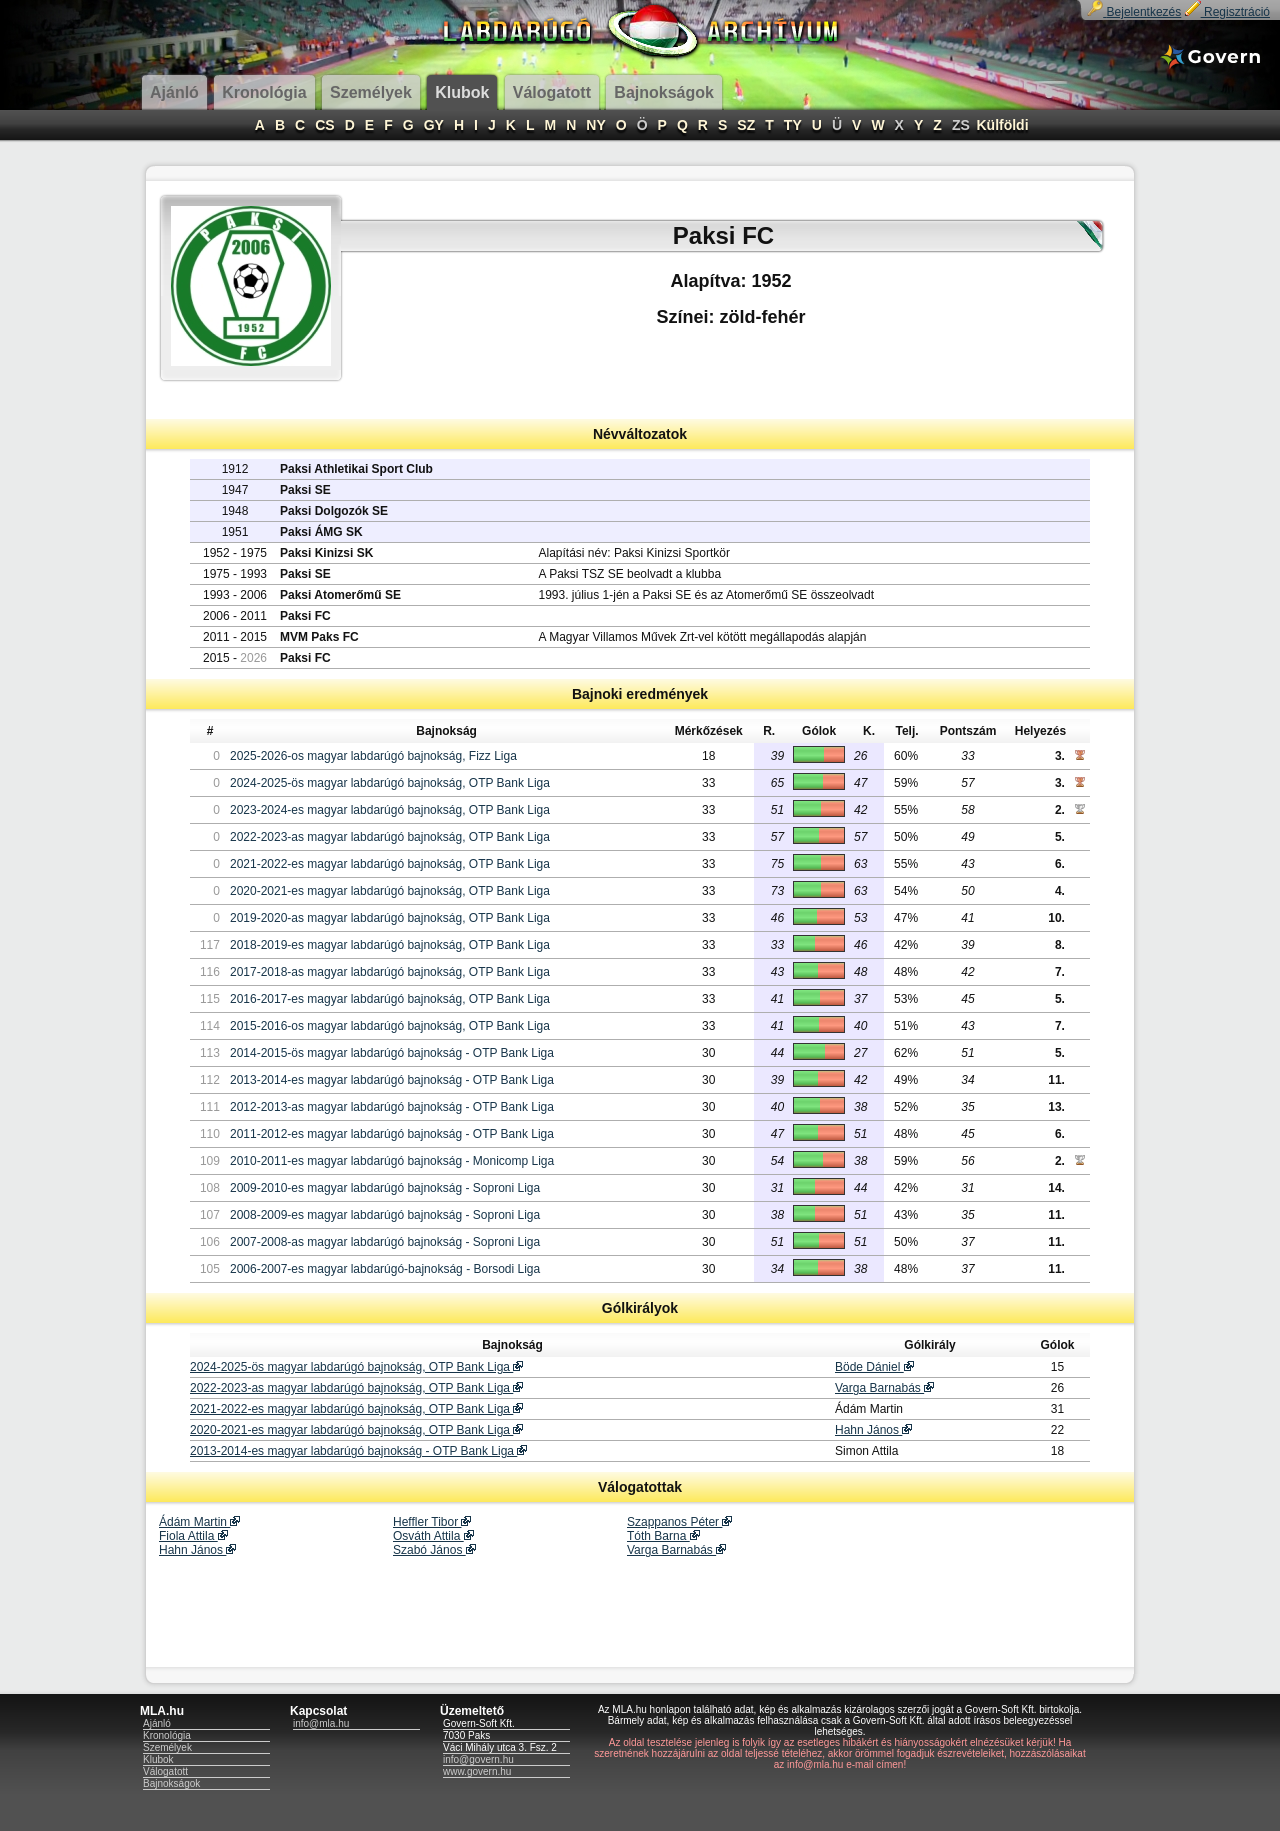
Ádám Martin (199, 1522)
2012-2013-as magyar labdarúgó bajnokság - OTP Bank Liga (392, 1107)
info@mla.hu (321, 1723)
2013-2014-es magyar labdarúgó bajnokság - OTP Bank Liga (392, 1080)
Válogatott (165, 1771)
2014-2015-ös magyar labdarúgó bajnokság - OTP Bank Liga (392, 1053)
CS (324, 125)
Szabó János (434, 1550)
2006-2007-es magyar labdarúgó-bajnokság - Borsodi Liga (385, 1269)
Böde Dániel (874, 1367)
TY (793, 125)
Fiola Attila (193, 1536)
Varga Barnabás (884, 1388)
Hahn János (873, 1430)
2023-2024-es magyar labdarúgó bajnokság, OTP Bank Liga (390, 810)
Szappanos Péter (679, 1522)
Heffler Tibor (432, 1522)
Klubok (158, 1759)
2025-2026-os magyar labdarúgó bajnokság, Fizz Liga (373, 756)
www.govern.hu (477, 1771)
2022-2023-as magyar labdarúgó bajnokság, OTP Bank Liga (390, 837)
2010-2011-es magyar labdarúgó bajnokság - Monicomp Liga (392, 1161)
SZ (746, 125)
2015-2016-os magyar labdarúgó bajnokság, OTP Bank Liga (390, 1026)
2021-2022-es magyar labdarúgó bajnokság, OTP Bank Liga (390, 864)
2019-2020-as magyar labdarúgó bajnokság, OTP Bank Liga (390, 918)
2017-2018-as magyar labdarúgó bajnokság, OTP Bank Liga (390, 972)
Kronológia (167, 1735)
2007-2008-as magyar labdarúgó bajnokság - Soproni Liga (385, 1242)
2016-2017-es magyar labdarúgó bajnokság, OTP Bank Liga (390, 999)
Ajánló (157, 1723)
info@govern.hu (478, 1759)
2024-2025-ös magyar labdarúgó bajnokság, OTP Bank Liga (390, 783)
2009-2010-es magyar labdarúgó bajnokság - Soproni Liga (385, 1188)
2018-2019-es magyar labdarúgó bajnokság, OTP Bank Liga (390, 945)
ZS (961, 125)
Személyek (167, 1747)
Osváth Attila (433, 1536)
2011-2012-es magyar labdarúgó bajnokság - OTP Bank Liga (392, 1134)
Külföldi (1002, 125)
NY (595, 125)
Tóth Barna (663, 1536)
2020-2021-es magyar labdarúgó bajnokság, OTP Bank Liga (390, 891)
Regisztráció (1227, 12)
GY (434, 125)
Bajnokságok (171, 1783)
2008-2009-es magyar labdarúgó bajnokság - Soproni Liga (385, 1215)
